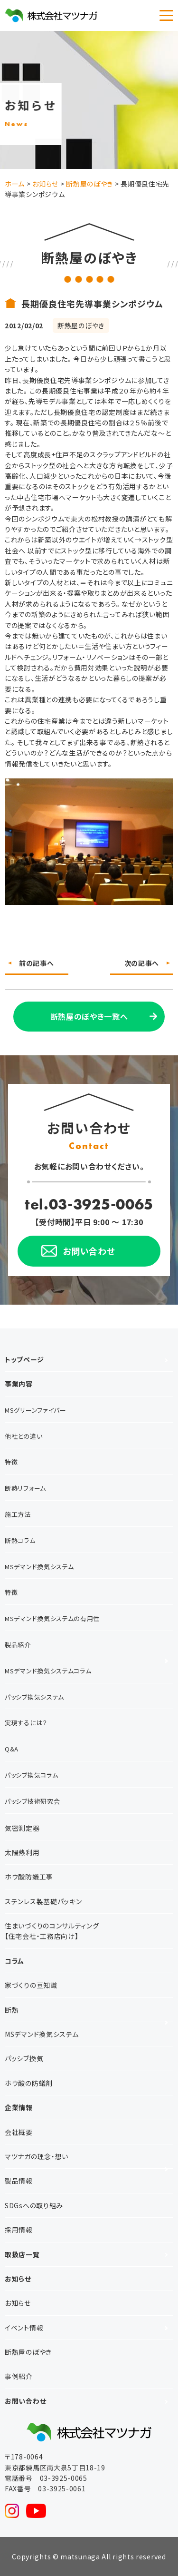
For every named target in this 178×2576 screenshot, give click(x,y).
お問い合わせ (25, 2401)
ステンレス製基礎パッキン (43, 1901)
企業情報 (19, 2107)
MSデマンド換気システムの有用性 (52, 1618)
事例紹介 (19, 2376)
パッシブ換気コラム (31, 1775)
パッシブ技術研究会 (32, 1801)
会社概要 (19, 2132)
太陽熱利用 (22, 1852)
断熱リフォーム (25, 1488)
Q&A (12, 1748)
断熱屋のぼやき (28, 2352)
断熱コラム (20, 1540)
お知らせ (18, 2278)
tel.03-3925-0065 (89, 1204)
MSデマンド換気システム (39, 1566)
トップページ (24, 1359)
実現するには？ (26, 1722)
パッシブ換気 (24, 2058)
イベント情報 (24, 2327)
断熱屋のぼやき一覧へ (89, 1016)
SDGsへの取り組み (34, 2205)
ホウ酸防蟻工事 (29, 1876)
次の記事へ (141, 963)
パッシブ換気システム (34, 1696)
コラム (14, 1961)
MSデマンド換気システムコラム (48, 1670)
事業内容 (19, 1383)
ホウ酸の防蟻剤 (29, 2083)
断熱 (12, 2010)
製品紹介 (18, 1644)
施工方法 (18, 1514)
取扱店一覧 (22, 2254)
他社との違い (23, 1436)
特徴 (11, 1461)
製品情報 (19, 2180)
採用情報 (19, 2229)
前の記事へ (36, 963)
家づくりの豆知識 (31, 1985)
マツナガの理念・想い (36, 2156)
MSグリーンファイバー (35, 1410)
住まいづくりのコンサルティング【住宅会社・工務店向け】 (52, 1931)
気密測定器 (22, 1828)
